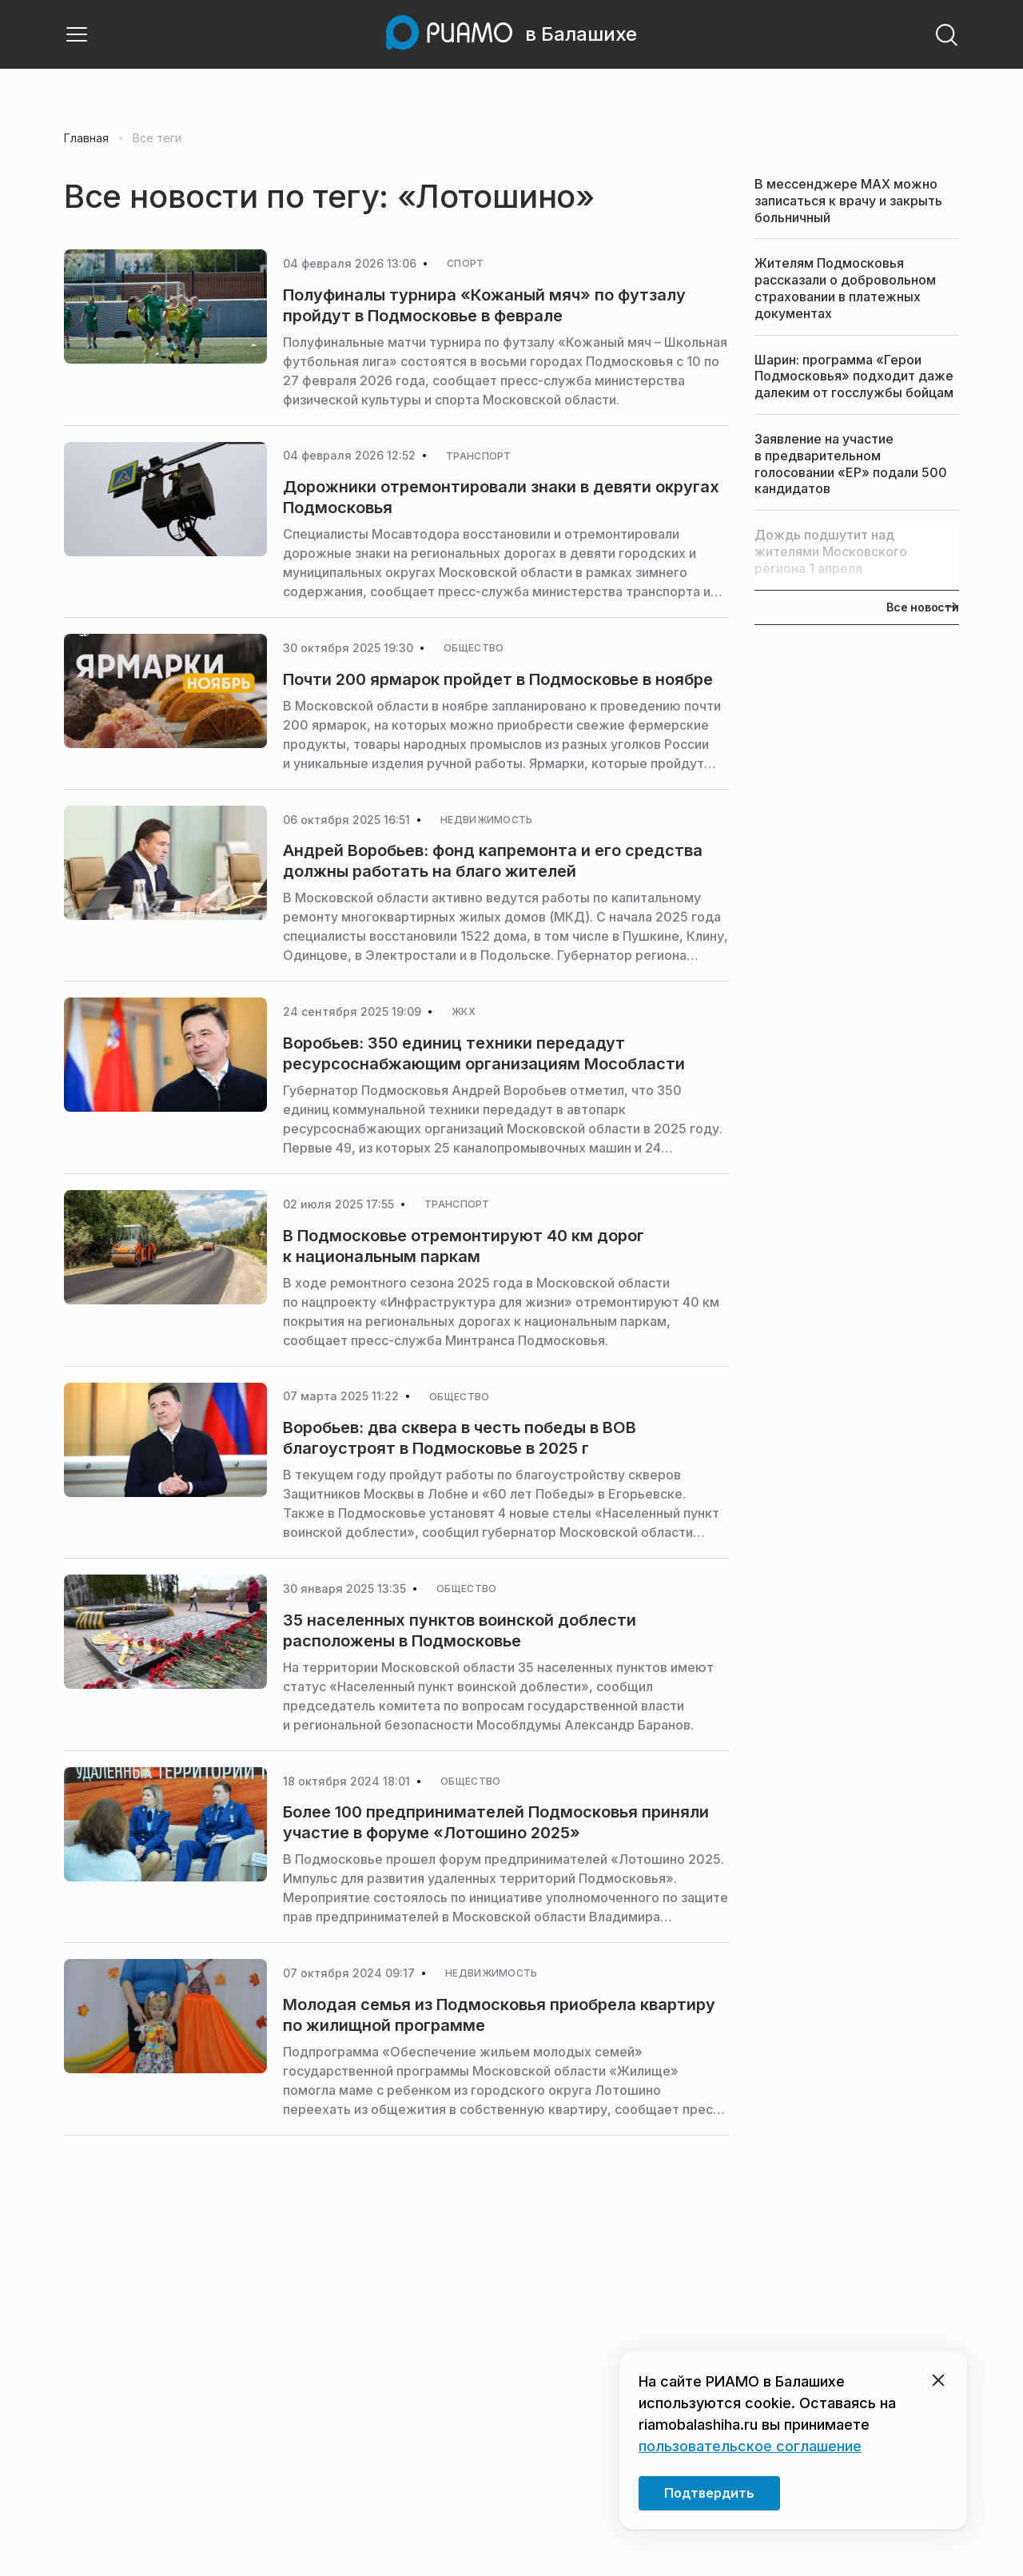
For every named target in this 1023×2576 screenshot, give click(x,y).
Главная (86, 138)
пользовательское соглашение (750, 2446)
